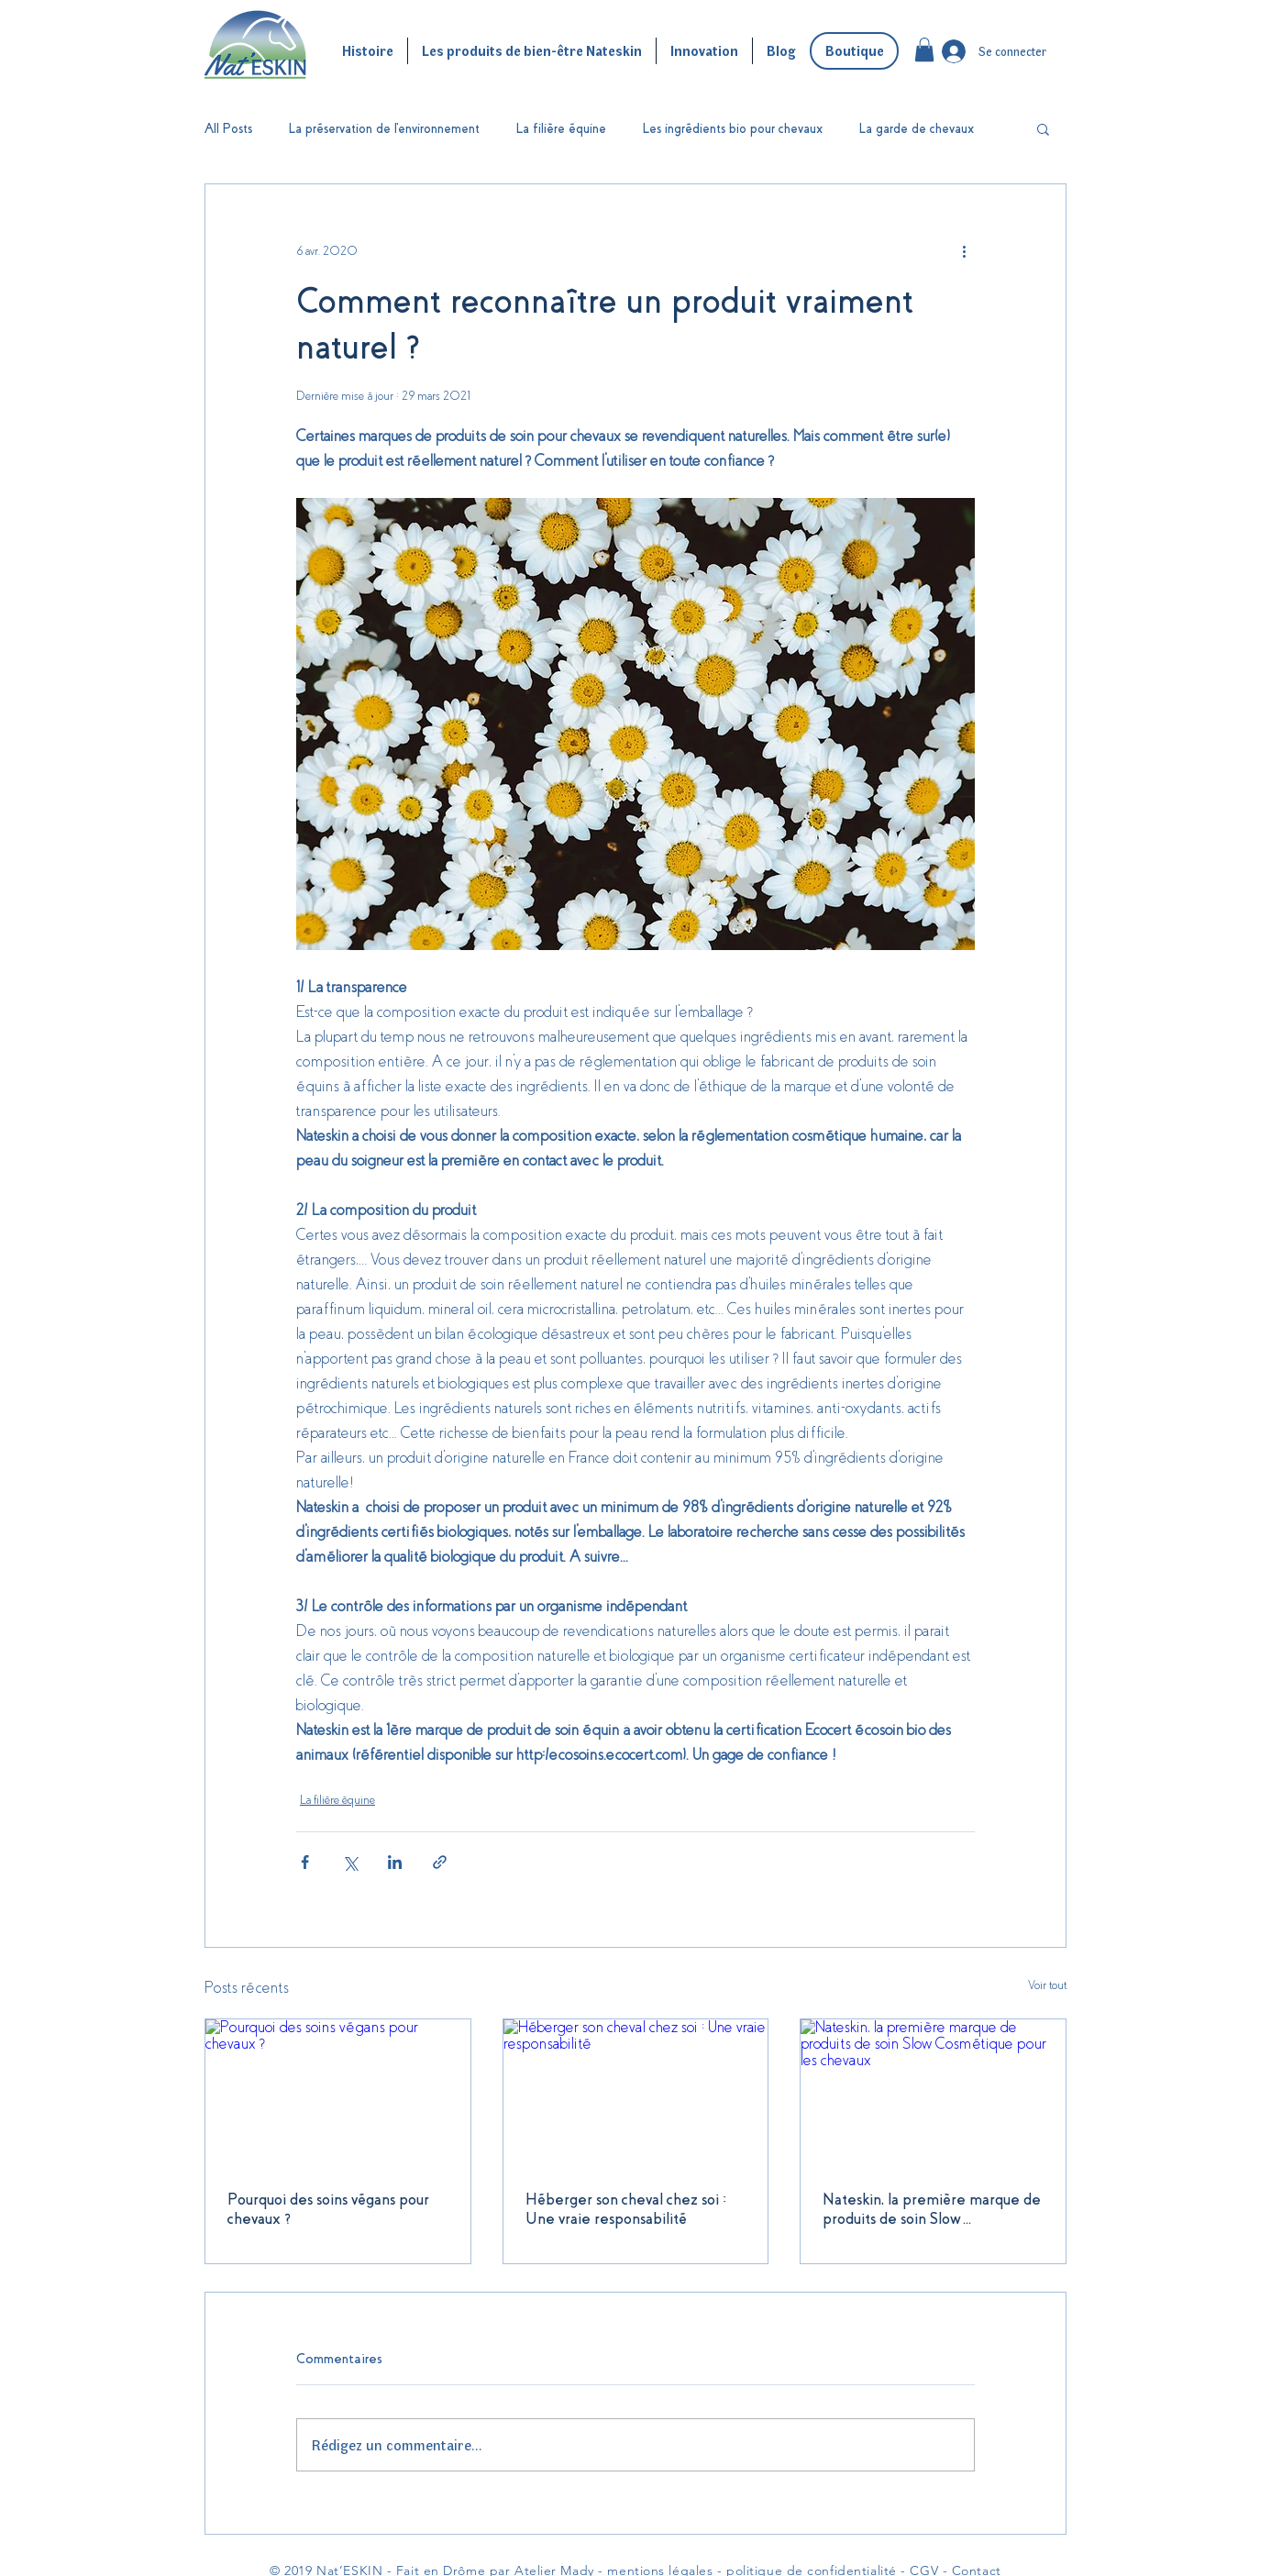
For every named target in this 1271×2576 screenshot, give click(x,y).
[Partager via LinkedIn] (394, 1862)
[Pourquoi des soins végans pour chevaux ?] (337, 2093)
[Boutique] (854, 51)
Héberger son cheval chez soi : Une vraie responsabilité (625, 2209)
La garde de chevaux (916, 128)
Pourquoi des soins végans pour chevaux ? (328, 2209)
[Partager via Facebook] (305, 1862)
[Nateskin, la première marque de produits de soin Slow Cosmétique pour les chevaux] (933, 2093)
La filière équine (561, 128)
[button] (924, 49)
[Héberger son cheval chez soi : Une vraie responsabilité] (635, 2093)
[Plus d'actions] (964, 250)
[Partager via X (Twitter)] (350, 1862)
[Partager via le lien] (439, 1862)
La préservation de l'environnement (384, 128)
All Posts (228, 128)
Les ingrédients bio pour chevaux (733, 128)
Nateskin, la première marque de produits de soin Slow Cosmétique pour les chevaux (932, 2209)
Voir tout (1047, 1985)
